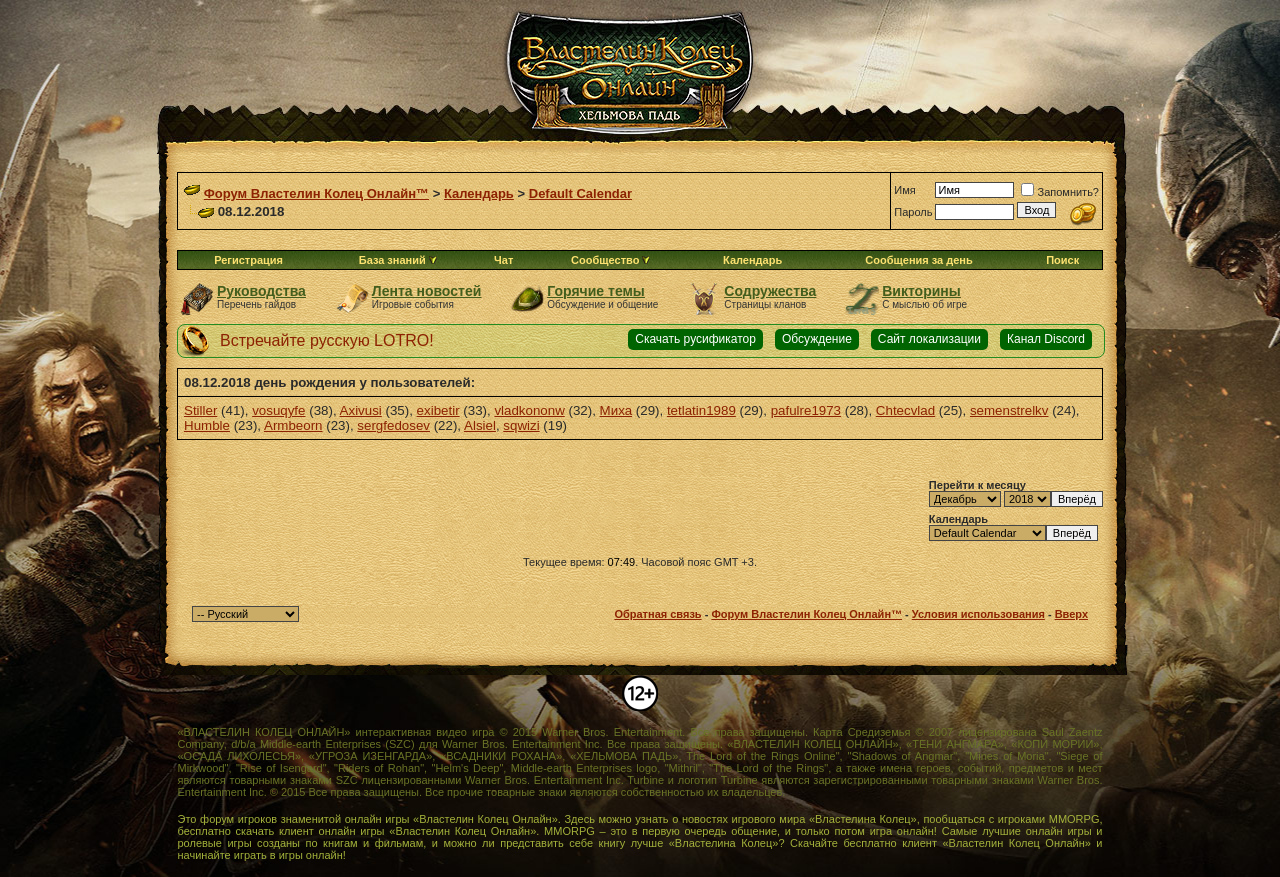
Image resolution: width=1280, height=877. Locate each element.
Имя (904, 190)
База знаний (392, 260)
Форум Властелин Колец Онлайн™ (316, 193)
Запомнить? (1060, 192)
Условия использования (978, 614)
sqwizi (521, 425)
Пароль (913, 212)
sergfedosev (393, 425)
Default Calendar (580, 193)
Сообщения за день (918, 260)
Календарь (479, 193)
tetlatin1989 (701, 410)
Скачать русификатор (695, 339)
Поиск (1062, 260)
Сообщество (610, 260)
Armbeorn (293, 425)
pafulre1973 (806, 410)
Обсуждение (817, 339)
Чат (503, 260)
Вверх (1071, 614)
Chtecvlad (905, 410)
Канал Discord (1046, 339)
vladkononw (529, 410)
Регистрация (248, 260)
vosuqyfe (278, 410)
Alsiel (480, 425)
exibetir (438, 410)
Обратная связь (657, 614)
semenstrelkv (1009, 410)
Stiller (200, 410)
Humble (207, 425)
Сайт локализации (929, 339)
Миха (616, 410)
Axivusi (361, 410)
